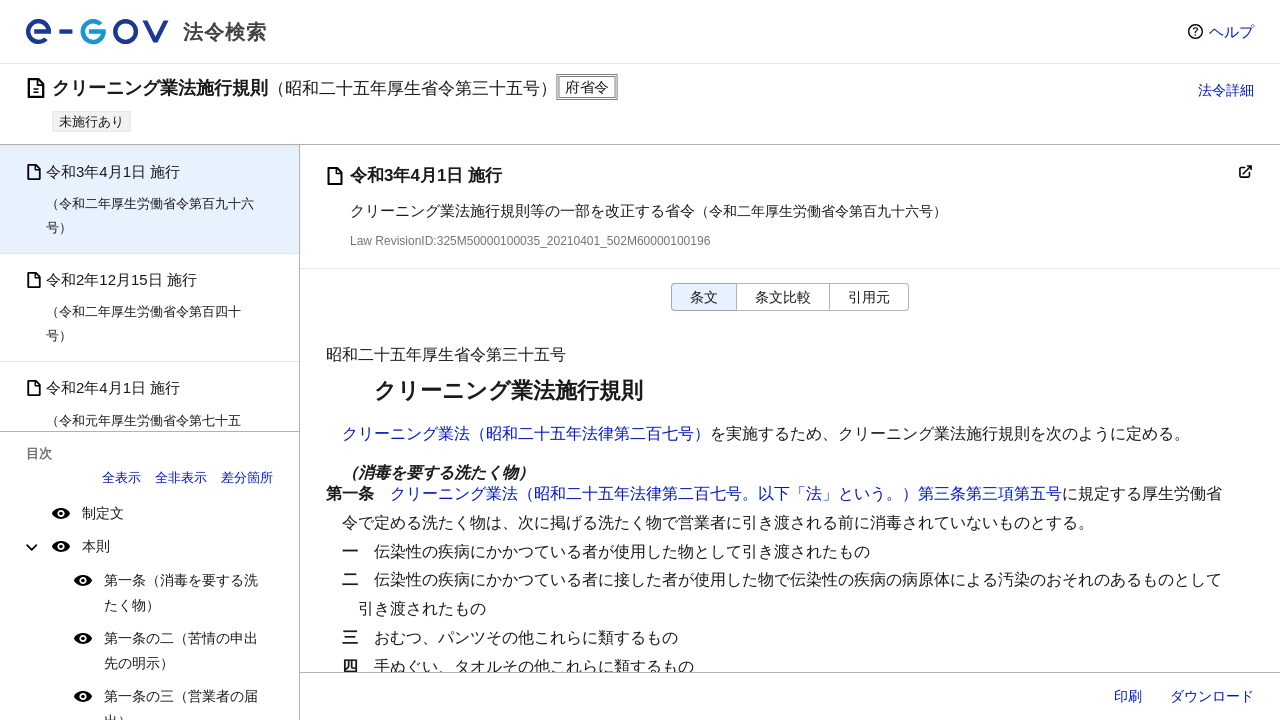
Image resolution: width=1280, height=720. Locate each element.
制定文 (103, 513)
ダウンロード (1212, 696)
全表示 (121, 477)
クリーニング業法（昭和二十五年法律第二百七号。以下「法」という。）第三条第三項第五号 (726, 493)
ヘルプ (1231, 31)
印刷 (1128, 696)
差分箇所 (247, 477)
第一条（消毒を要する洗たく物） (181, 592)
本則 (96, 546)
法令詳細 (1226, 90)
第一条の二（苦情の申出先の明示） (181, 650)
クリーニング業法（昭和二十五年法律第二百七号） (526, 433)
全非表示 (181, 477)
